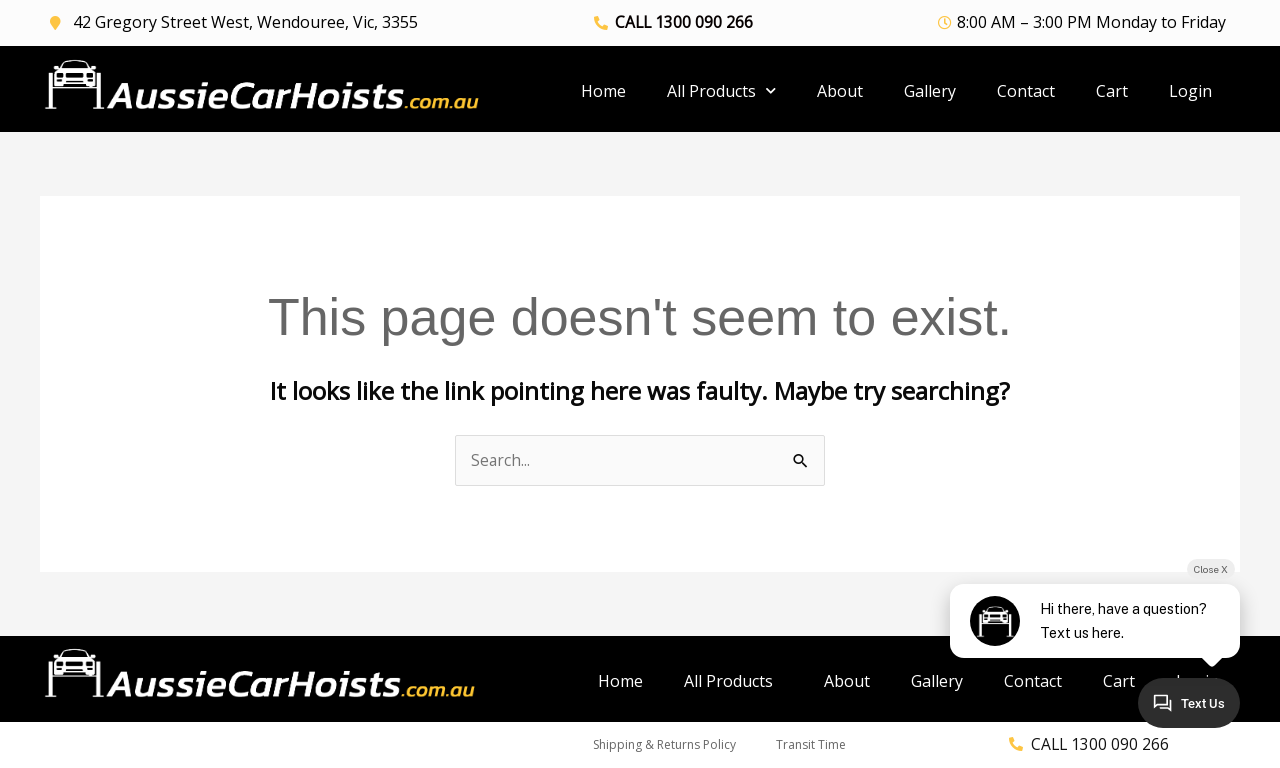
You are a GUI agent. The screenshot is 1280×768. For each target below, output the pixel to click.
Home (603, 91)
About (840, 91)
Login (1190, 91)
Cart (1112, 91)
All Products (721, 90)
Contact (1026, 91)
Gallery (930, 91)
